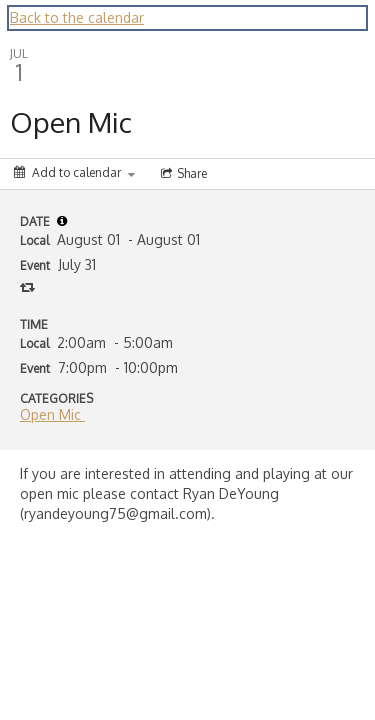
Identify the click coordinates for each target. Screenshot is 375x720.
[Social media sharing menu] (182, 174)
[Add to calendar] (74, 172)
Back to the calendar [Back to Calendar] (77, 17)
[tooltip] (62, 221)
